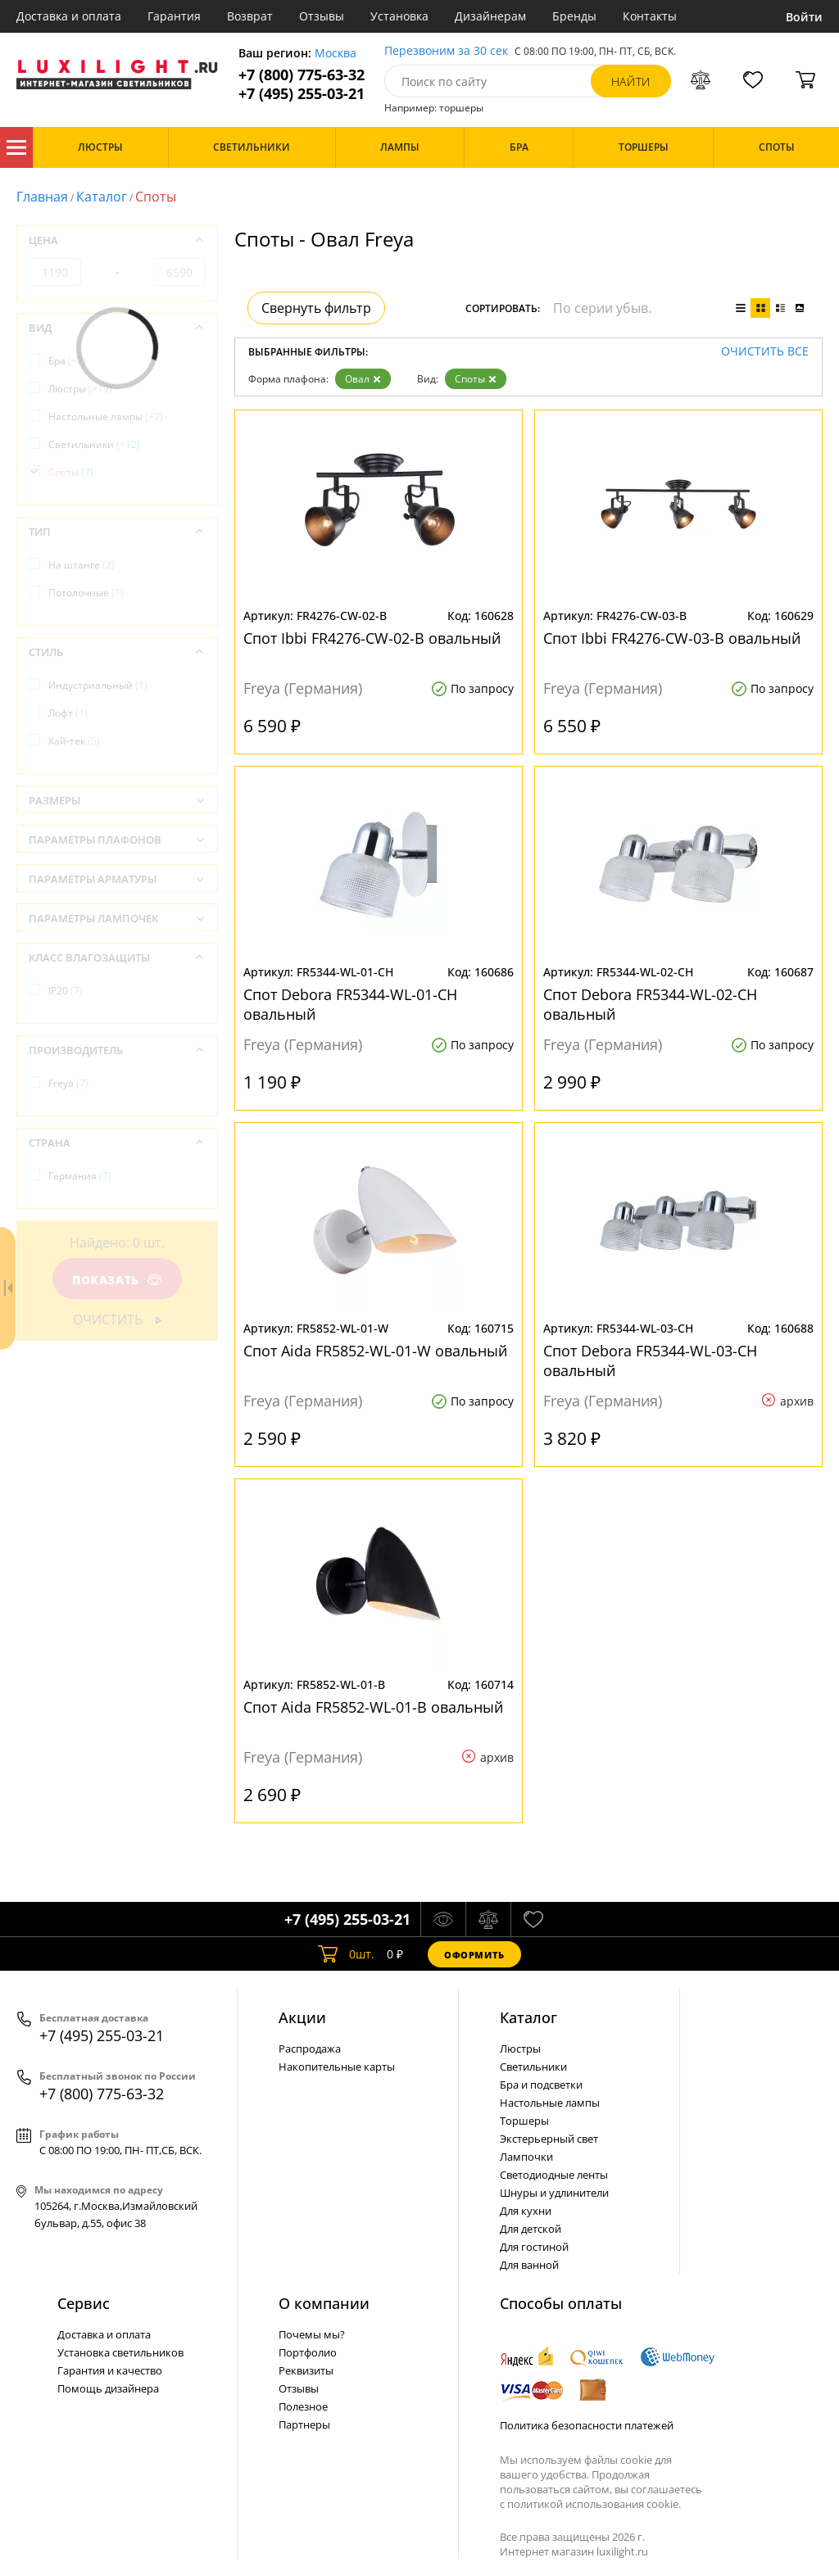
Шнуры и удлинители (554, 2192)
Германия (79, 1176)
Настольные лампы (105, 416)
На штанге (81, 565)
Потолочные (86, 593)
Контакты (650, 16)
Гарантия (174, 16)
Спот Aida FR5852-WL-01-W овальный (375, 1350)
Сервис (83, 2303)
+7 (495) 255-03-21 (301, 93)
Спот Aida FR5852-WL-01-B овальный (373, 1707)
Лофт (68, 713)
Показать (117, 1280)
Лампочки (526, 2156)
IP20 (65, 991)
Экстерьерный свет (549, 2138)
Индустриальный (97, 685)
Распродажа (310, 2048)
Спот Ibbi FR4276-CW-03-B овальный (671, 638)
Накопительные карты (337, 2066)
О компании (324, 2303)
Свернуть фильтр (316, 308)
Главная (42, 197)
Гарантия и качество (109, 2370)
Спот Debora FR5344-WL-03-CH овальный (650, 1360)
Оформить (474, 1955)
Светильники (94, 444)
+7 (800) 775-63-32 (301, 75)
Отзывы (321, 16)
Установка (399, 16)
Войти (804, 17)
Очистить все (765, 352)
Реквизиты (306, 2370)
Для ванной (529, 2264)
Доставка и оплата (68, 16)
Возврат (250, 16)
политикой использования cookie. (594, 2504)
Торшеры (524, 2120)
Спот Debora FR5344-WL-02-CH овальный (650, 1004)
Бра (67, 361)
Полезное (303, 2406)
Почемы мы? (312, 2334)
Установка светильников (120, 2352)
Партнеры (304, 2424)
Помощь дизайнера (108, 2388)
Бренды (574, 16)
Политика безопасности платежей (586, 2425)
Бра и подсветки (541, 2084)
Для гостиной (534, 2246)
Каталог (16, 147)
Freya (68, 1083)
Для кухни (525, 2210)
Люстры (80, 389)
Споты (476, 379)
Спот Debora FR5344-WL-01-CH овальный (350, 1004)
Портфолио (308, 2352)
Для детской (530, 2228)
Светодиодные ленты (554, 2174)
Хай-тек (74, 741)
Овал (363, 379)
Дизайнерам (490, 16)
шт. (346, 1954)
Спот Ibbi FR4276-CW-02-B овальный (372, 638)
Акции (302, 2017)
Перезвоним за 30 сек (446, 51)
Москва (335, 54)
